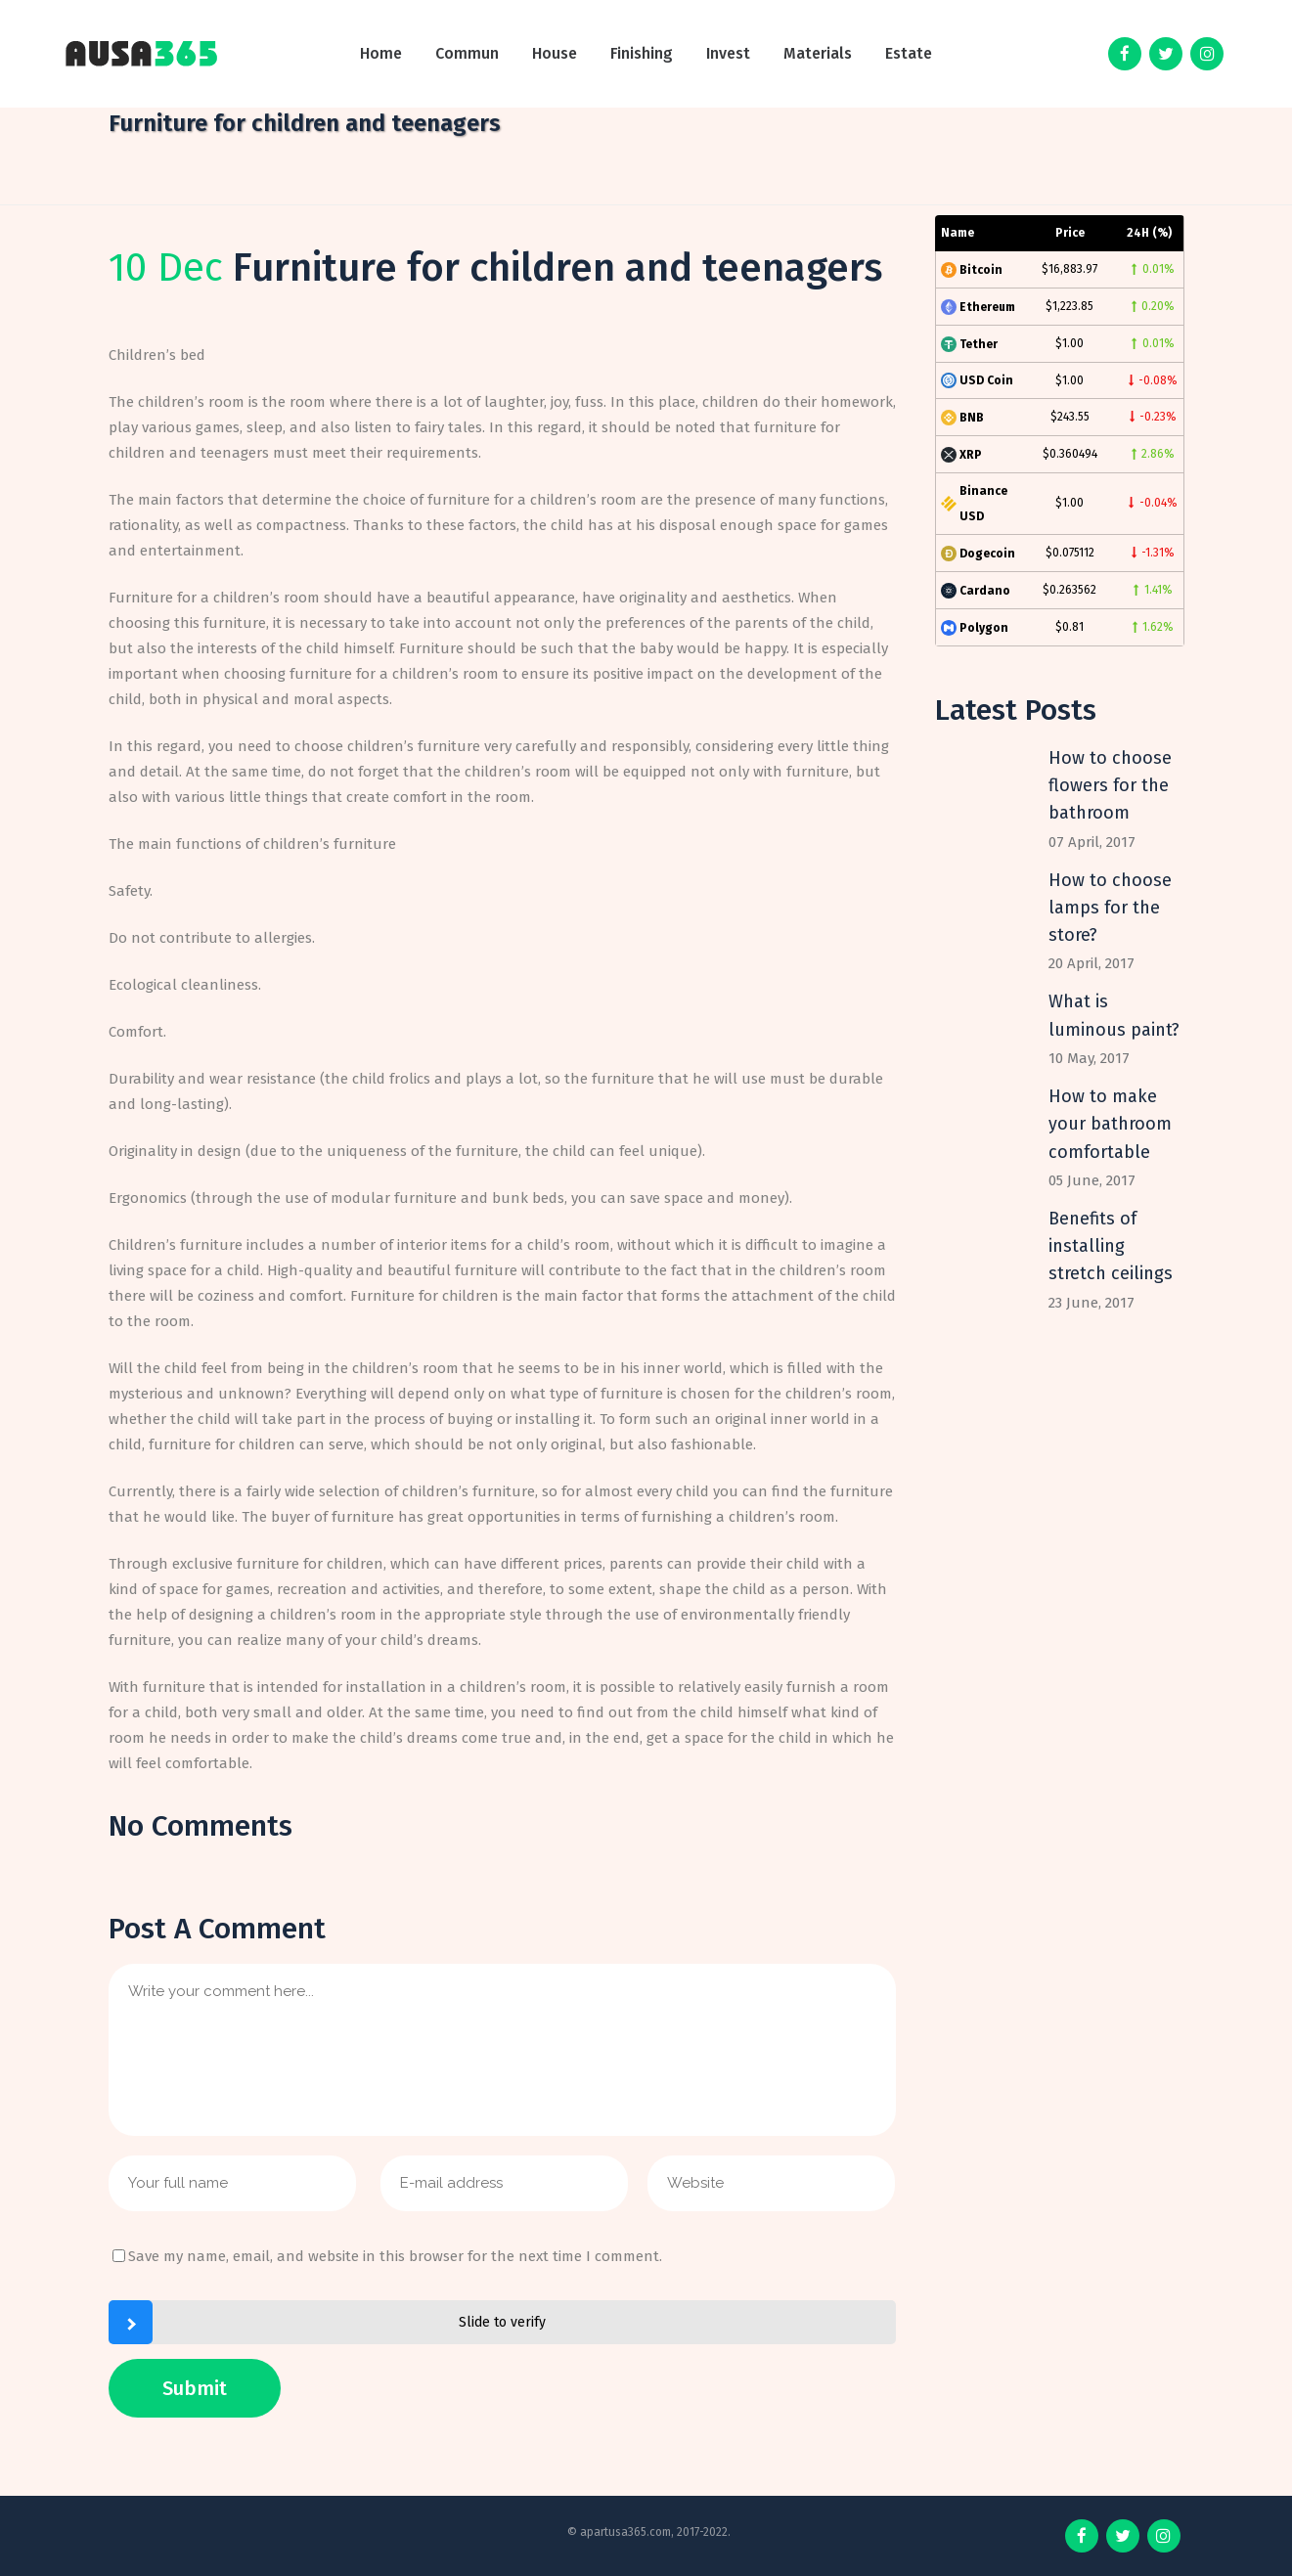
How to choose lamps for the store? (1110, 908)
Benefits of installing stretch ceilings (1110, 1246)
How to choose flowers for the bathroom (1110, 785)
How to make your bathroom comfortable (1110, 1124)
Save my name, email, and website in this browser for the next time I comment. (395, 2256)
